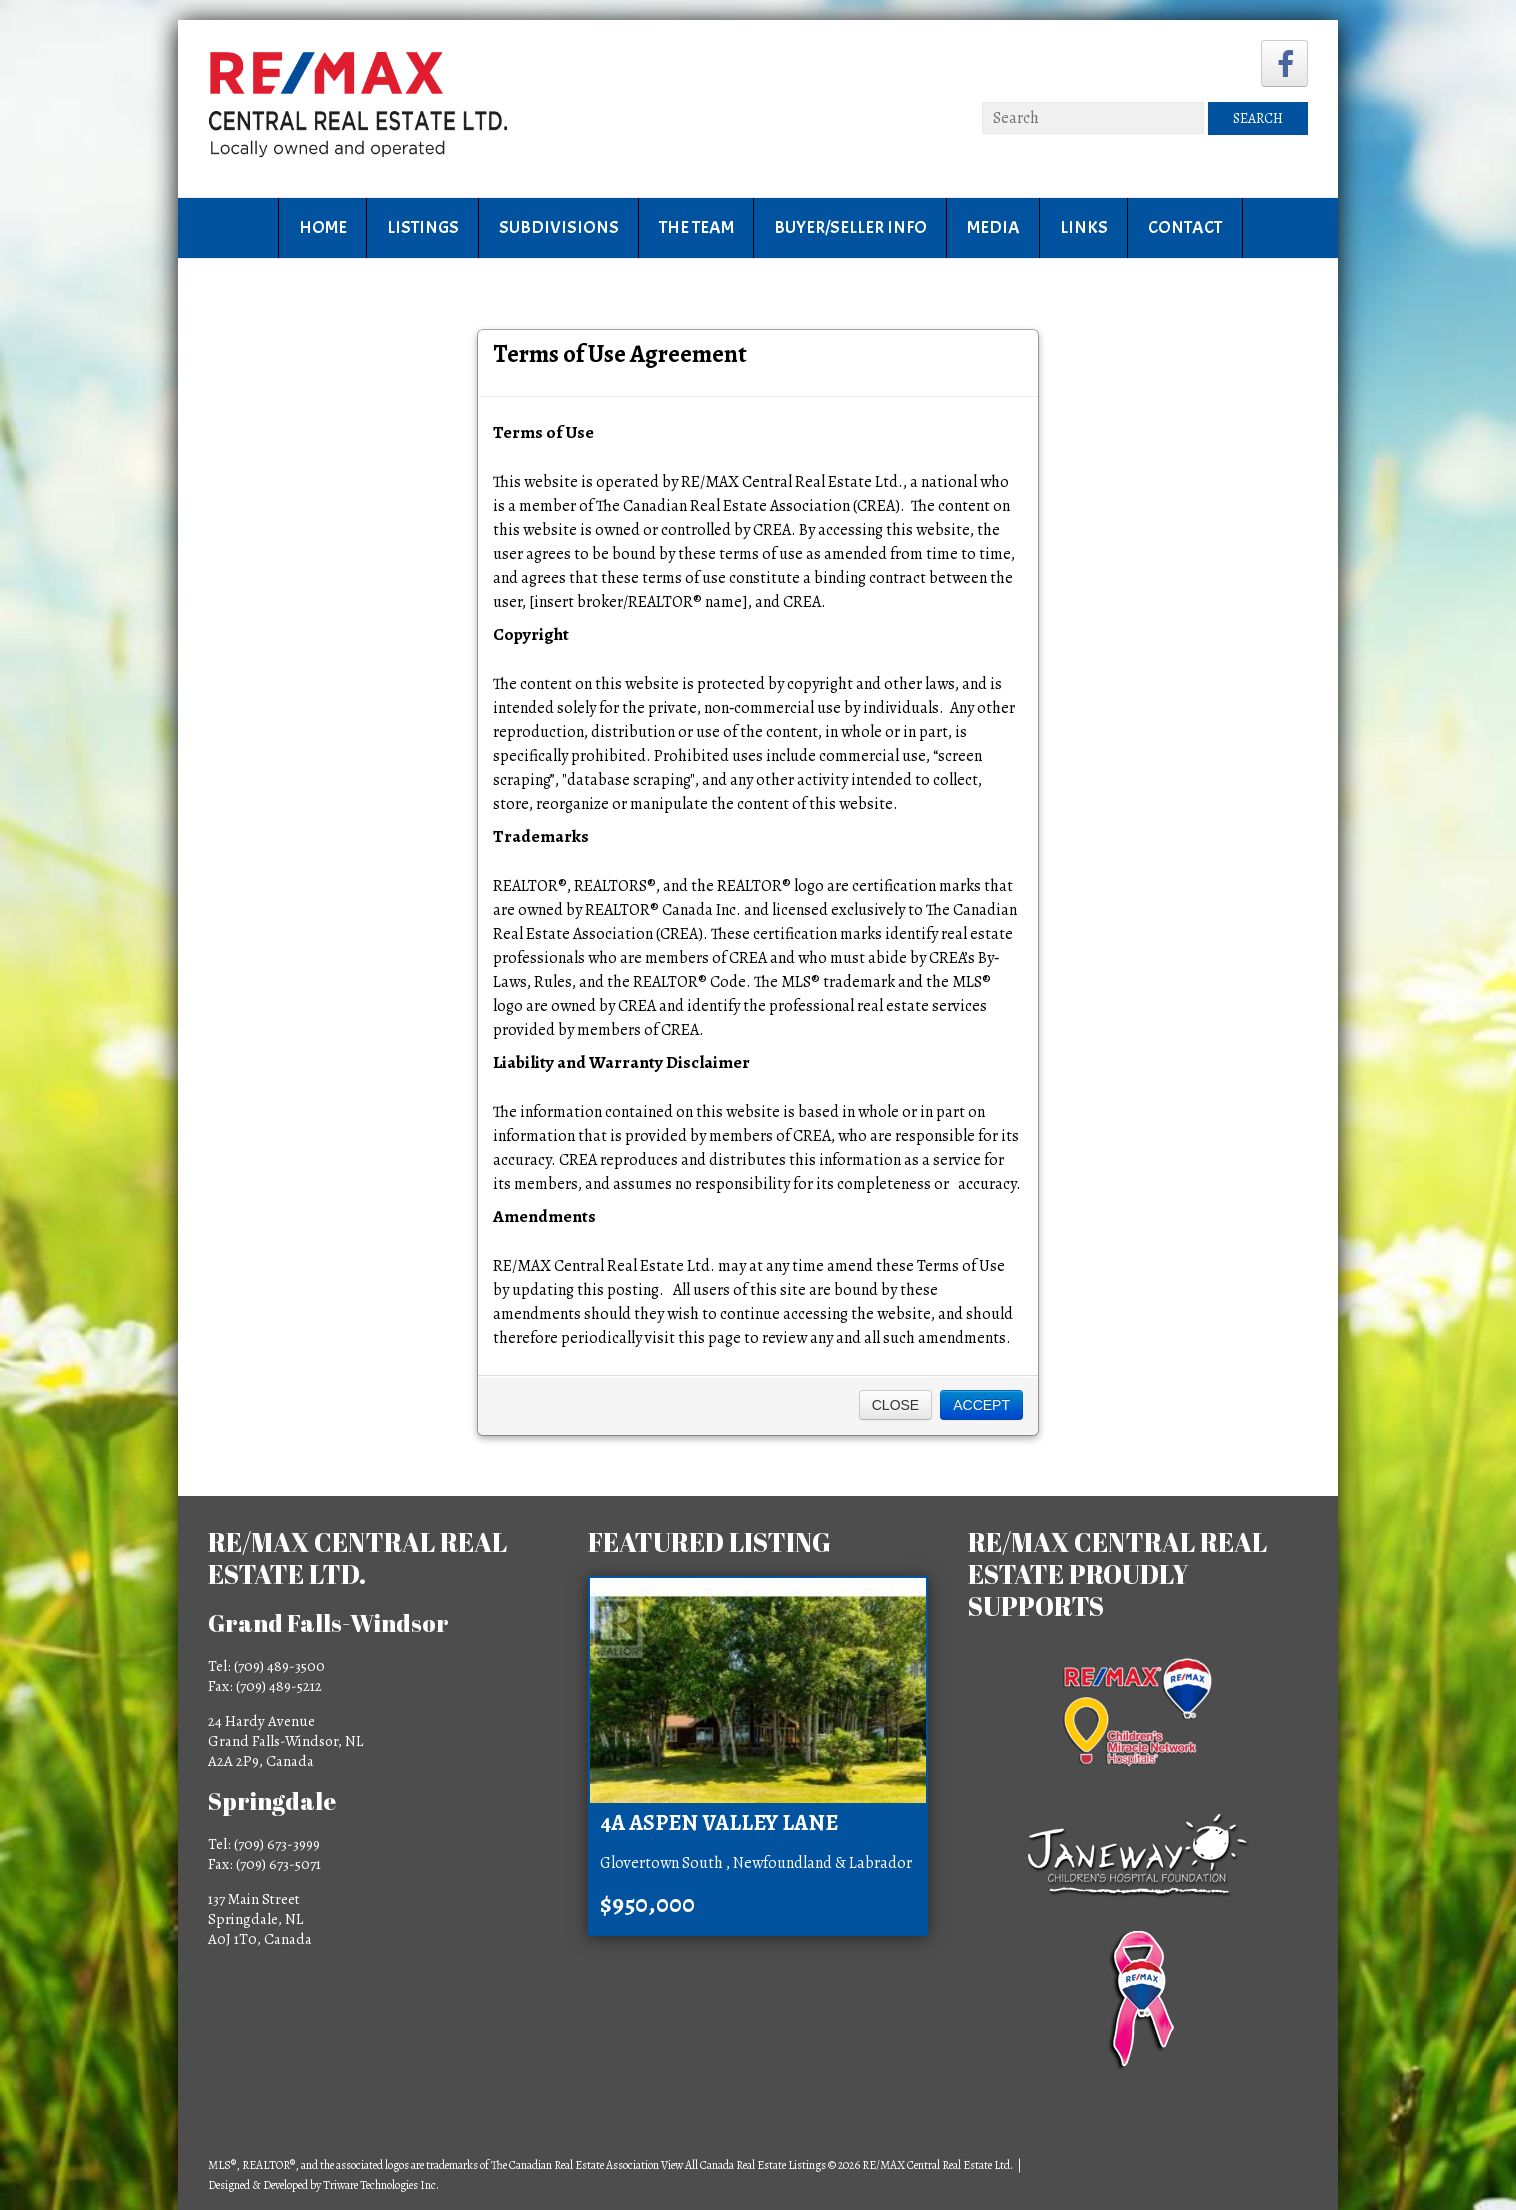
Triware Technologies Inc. (381, 2185)
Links (1084, 227)
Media (993, 227)
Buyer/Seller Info (850, 227)
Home (323, 227)
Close (895, 1405)
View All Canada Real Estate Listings (743, 2165)
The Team (696, 227)
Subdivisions (559, 227)
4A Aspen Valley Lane (719, 1823)
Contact (1185, 227)
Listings (423, 227)
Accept (981, 1405)
